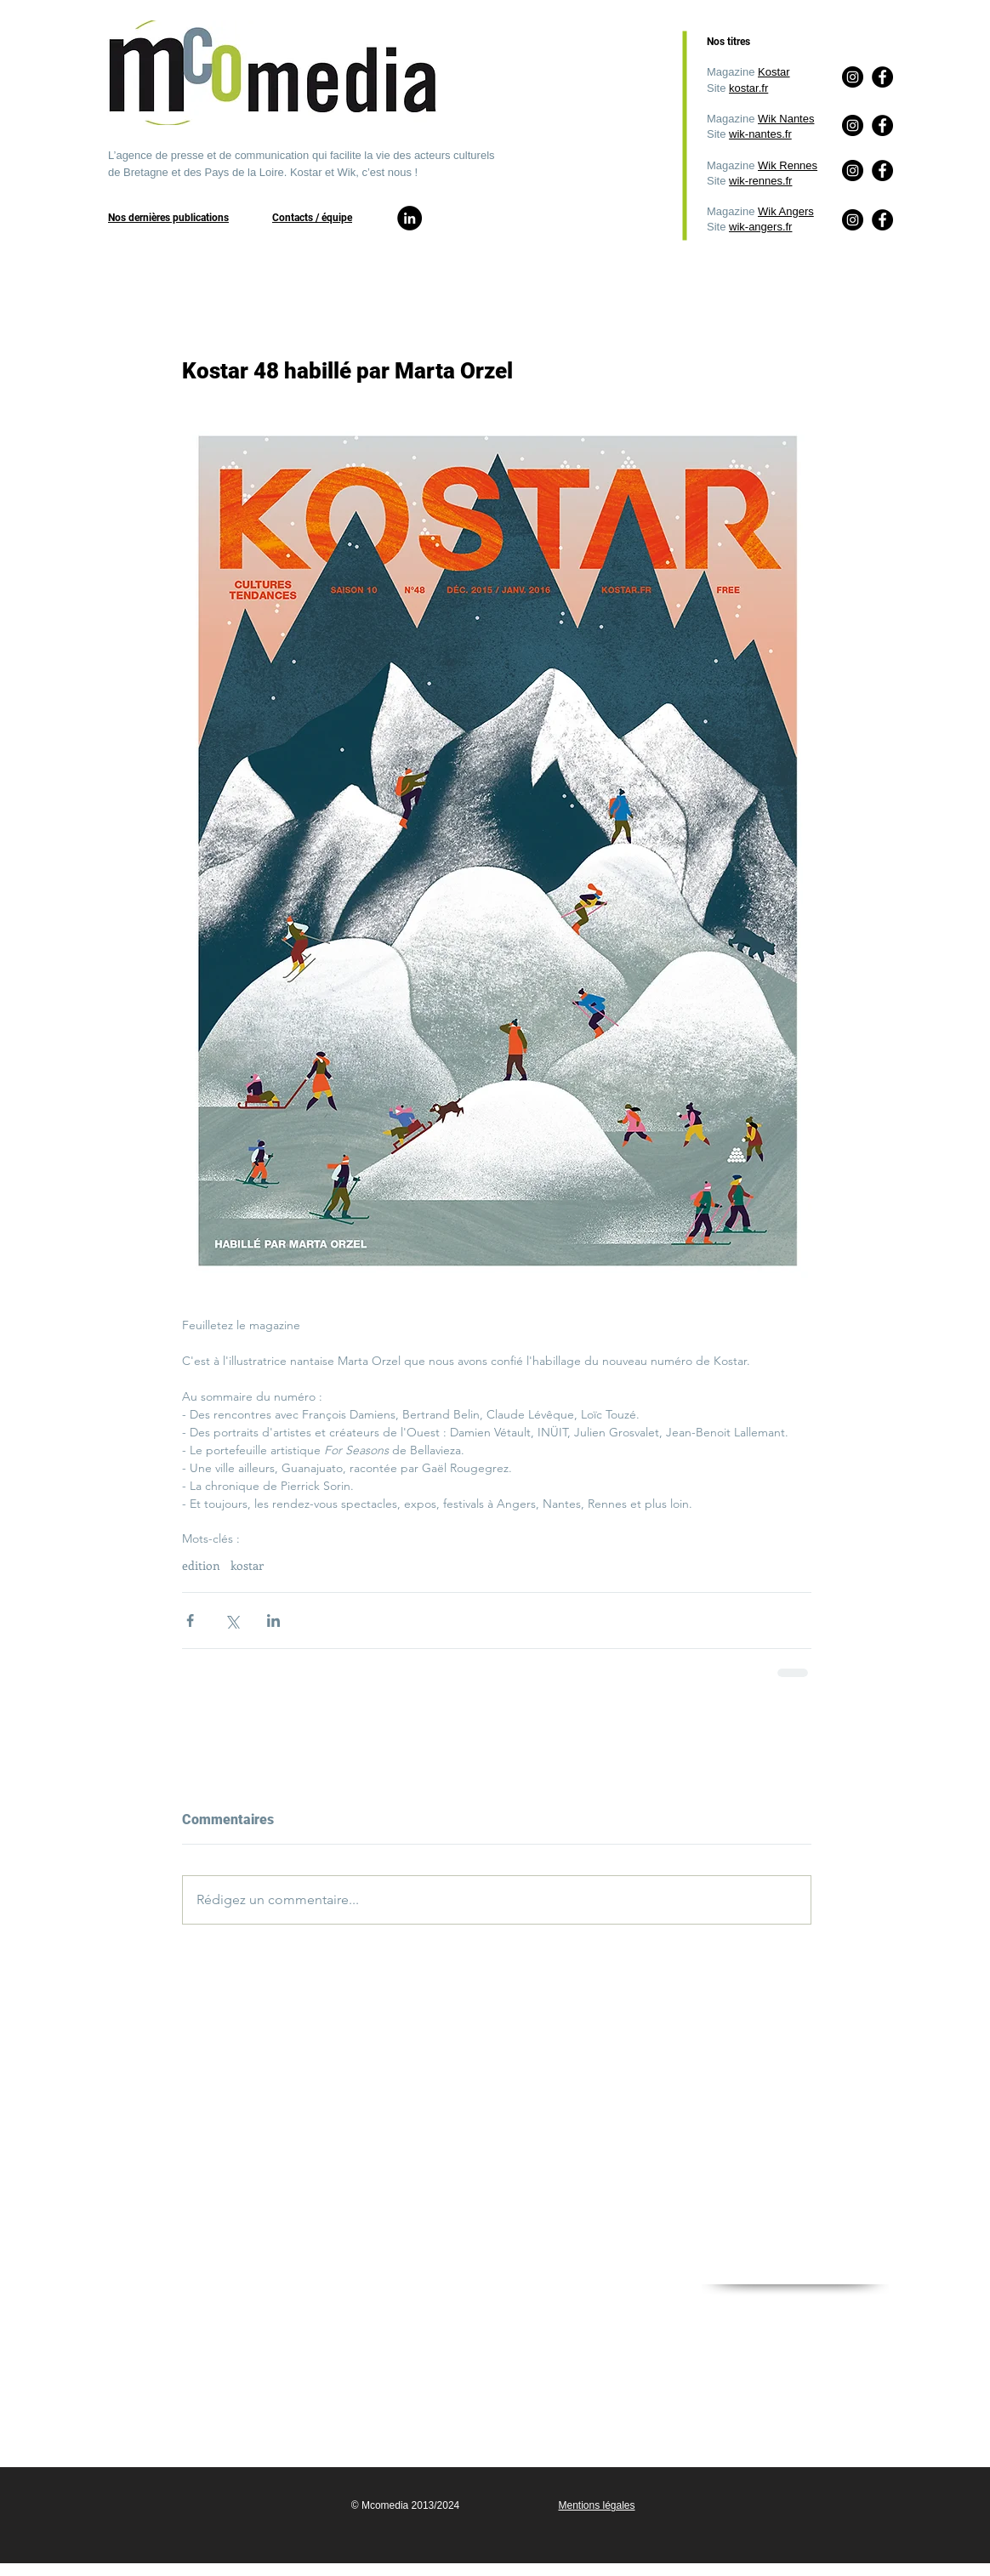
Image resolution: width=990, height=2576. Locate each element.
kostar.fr (748, 88)
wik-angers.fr (760, 226)
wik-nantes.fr (760, 134)
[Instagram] (852, 219)
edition (201, 1565)
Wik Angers (786, 211)
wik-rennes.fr (760, 180)
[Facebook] (882, 219)
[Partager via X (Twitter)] (232, 1620)
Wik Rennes (787, 165)
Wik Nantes (786, 118)
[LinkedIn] (409, 218)
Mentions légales (596, 2505)
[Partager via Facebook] (190, 1620)
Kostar (774, 71)
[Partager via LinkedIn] (273, 1620)
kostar (247, 1565)
